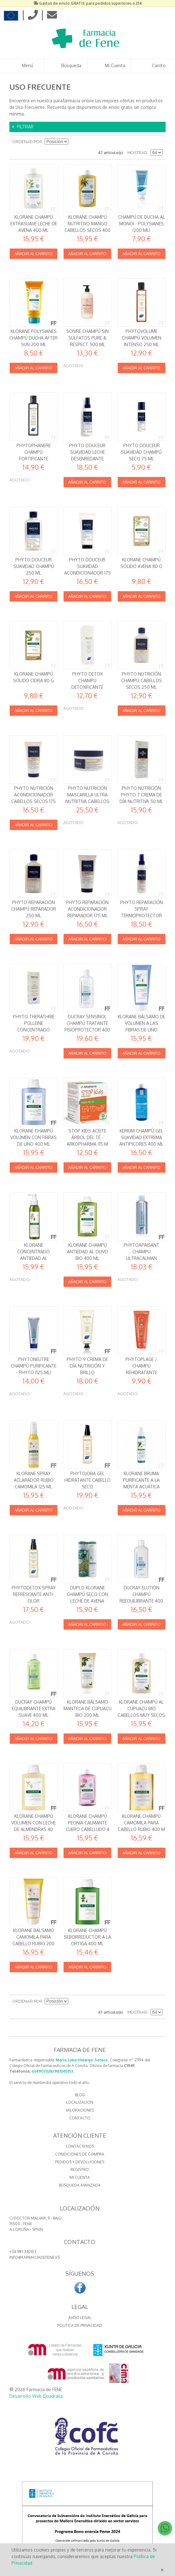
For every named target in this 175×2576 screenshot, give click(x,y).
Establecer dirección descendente (74, 142)
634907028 (42, 2071)
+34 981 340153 (22, 2251)
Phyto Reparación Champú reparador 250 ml (33, 909)
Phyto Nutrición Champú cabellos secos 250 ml (141, 680)
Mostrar (137, 152)
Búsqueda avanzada (79, 2185)
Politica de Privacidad (79, 2325)
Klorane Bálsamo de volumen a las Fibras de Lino (141, 1023)
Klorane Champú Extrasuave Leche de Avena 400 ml (33, 223)
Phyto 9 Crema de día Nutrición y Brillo (87, 1366)
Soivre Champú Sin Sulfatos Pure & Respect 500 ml (87, 338)
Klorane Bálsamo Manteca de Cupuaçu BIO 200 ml (87, 1708)
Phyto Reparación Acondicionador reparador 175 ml (87, 909)
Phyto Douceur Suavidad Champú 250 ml (33, 566)
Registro (79, 2169)
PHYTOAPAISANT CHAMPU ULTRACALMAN (141, 1251)
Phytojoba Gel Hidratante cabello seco (87, 1480)
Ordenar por (27, 141)
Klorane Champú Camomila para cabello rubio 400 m (141, 1822)
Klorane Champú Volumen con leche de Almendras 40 (33, 1822)
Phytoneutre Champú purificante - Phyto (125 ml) (33, 1366)
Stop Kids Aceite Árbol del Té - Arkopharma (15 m (87, 1137)
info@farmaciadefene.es (34, 2257)
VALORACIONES (80, 2110)
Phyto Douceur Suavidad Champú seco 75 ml (141, 452)
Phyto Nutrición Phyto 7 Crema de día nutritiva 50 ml (141, 794)
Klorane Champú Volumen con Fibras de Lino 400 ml (33, 1137)
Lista (157, 142)
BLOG (80, 2094)
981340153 (63, 2071)
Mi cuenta (79, 2177)
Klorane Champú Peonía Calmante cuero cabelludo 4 (87, 1822)
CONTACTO (79, 2118)
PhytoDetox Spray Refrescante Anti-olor (34, 1594)
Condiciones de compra (79, 2154)
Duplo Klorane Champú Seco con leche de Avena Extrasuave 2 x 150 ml (87, 1600)
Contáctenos (80, 2146)
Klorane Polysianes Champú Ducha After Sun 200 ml (33, 338)
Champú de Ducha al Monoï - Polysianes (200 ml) (141, 223)
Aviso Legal (79, 2317)
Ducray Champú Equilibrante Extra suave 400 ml (33, 1708)
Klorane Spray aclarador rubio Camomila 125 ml (34, 1480)
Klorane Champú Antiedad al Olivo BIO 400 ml (87, 1251)
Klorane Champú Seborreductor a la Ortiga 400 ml (87, 1937)
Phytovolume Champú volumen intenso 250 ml (141, 338)
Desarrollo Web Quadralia (36, 2396)
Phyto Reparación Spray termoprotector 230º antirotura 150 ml (141, 915)
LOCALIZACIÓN (79, 2102)
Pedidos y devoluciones (79, 2162)
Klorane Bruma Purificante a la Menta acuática (141, 1480)
